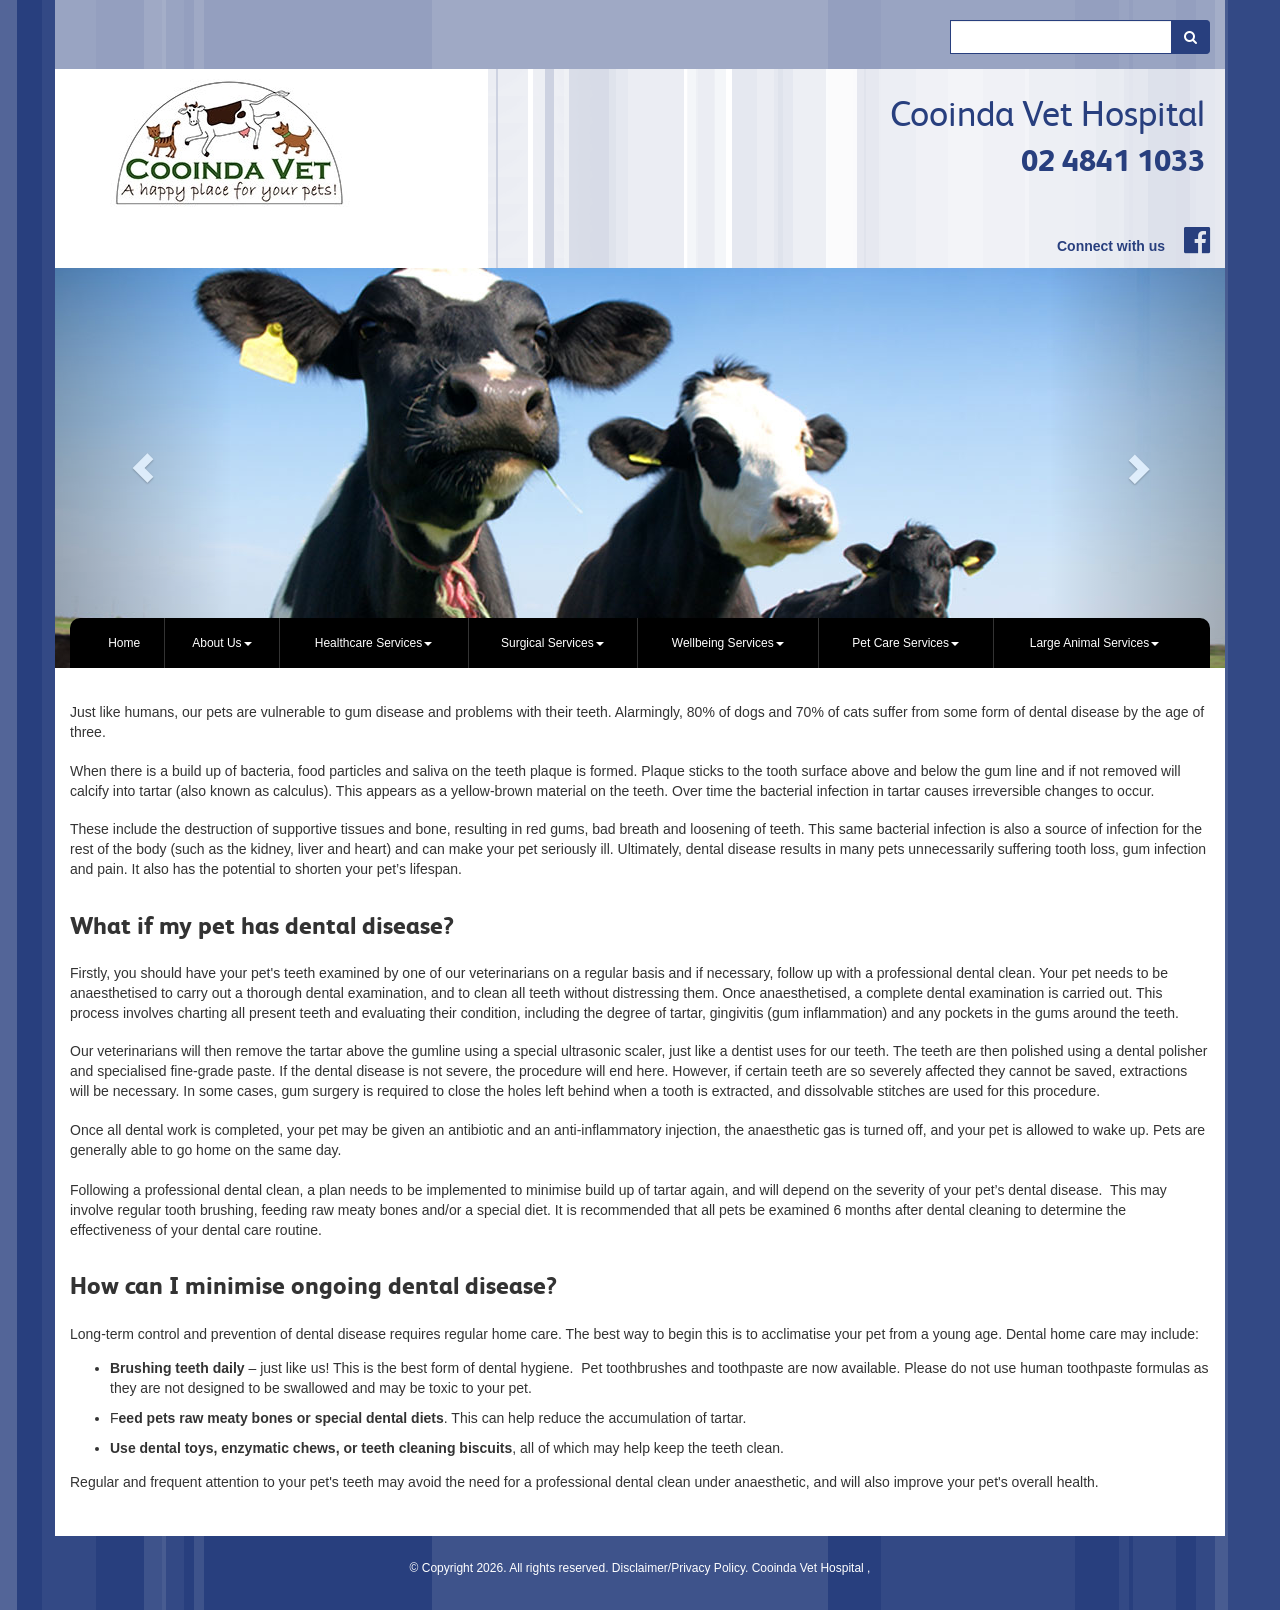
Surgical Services (552, 643)
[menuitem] (124, 643)
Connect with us (1111, 246)
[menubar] (640, 643)
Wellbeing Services (728, 643)
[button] (143, 468)
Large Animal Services (1094, 643)
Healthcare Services (373, 643)
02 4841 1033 (1113, 160)
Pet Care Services (905, 643)
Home (124, 643)
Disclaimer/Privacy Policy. (682, 1568)
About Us (221, 643)
